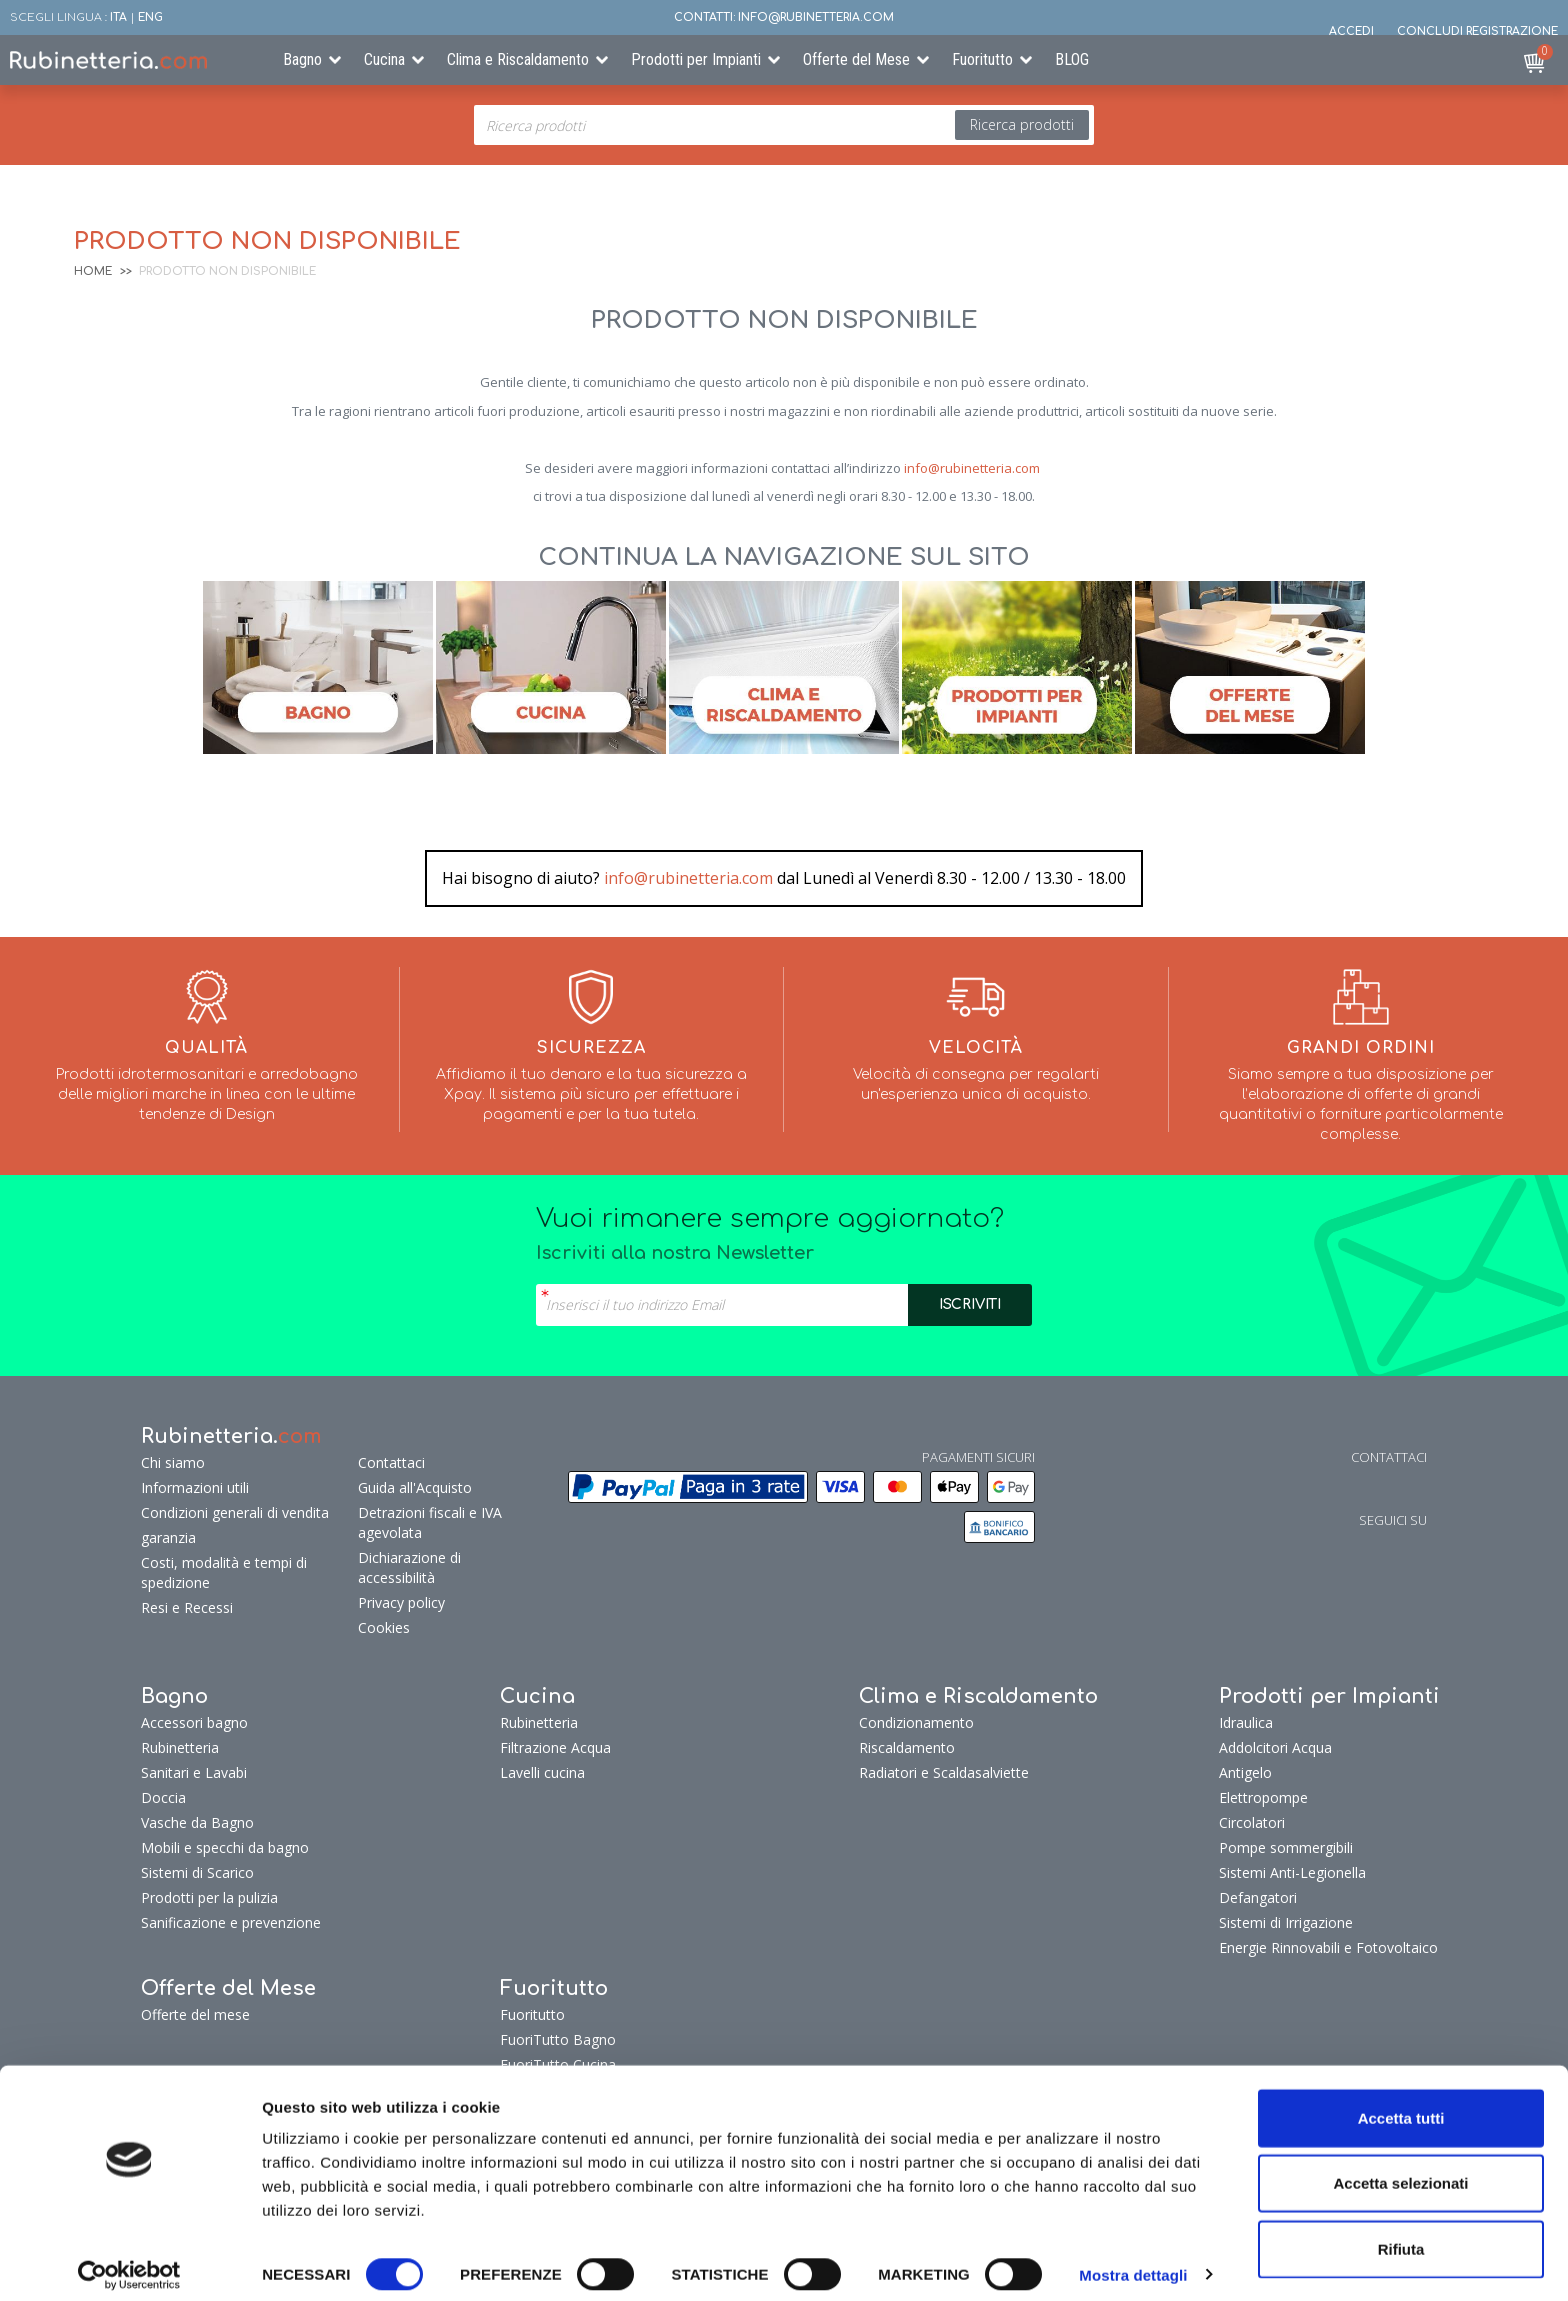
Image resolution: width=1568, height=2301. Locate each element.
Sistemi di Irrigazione (1286, 1922)
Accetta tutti (1401, 2104)
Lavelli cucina (542, 1772)
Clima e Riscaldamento (518, 59)
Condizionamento (916, 1722)
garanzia (168, 1537)
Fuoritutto (982, 59)
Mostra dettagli (1133, 2261)
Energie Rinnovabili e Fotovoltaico (1328, 1947)
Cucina (384, 59)
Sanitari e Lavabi (194, 1772)
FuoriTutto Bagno (558, 2039)
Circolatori (1252, 1822)
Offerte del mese (195, 2014)
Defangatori (1258, 1897)
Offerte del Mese (856, 59)
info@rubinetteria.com (972, 468)
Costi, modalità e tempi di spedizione (224, 1572)
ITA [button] (118, 17)
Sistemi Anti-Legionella (1292, 1872)
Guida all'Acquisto (415, 1487)
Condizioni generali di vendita (235, 1512)
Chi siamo (173, 1462)
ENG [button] (150, 17)
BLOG (1072, 59)
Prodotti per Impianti (696, 59)
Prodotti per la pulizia (209, 1897)
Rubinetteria (180, 1747)
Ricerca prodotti (1022, 124)
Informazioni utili (195, 1487)
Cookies (384, 1627)
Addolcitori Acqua (1275, 1747)
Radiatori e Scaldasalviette (944, 1772)
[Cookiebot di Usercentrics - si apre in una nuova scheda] (129, 2262)
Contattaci (391, 1462)
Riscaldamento (907, 1747)
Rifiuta (1401, 2235)
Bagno (302, 59)
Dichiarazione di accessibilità (409, 1567)
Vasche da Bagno (197, 1822)
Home (93, 271)
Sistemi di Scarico (197, 1872)
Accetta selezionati (1400, 2170)
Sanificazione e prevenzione (231, 1922)
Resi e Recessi (187, 1607)
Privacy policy (401, 1602)
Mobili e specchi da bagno (225, 1847)
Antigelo (1245, 1772)
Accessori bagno (194, 1722)
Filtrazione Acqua (555, 1747)
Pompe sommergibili (1286, 1847)
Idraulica (1246, 1722)
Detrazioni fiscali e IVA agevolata (430, 1522)
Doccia (163, 1797)
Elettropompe (1263, 1797)
